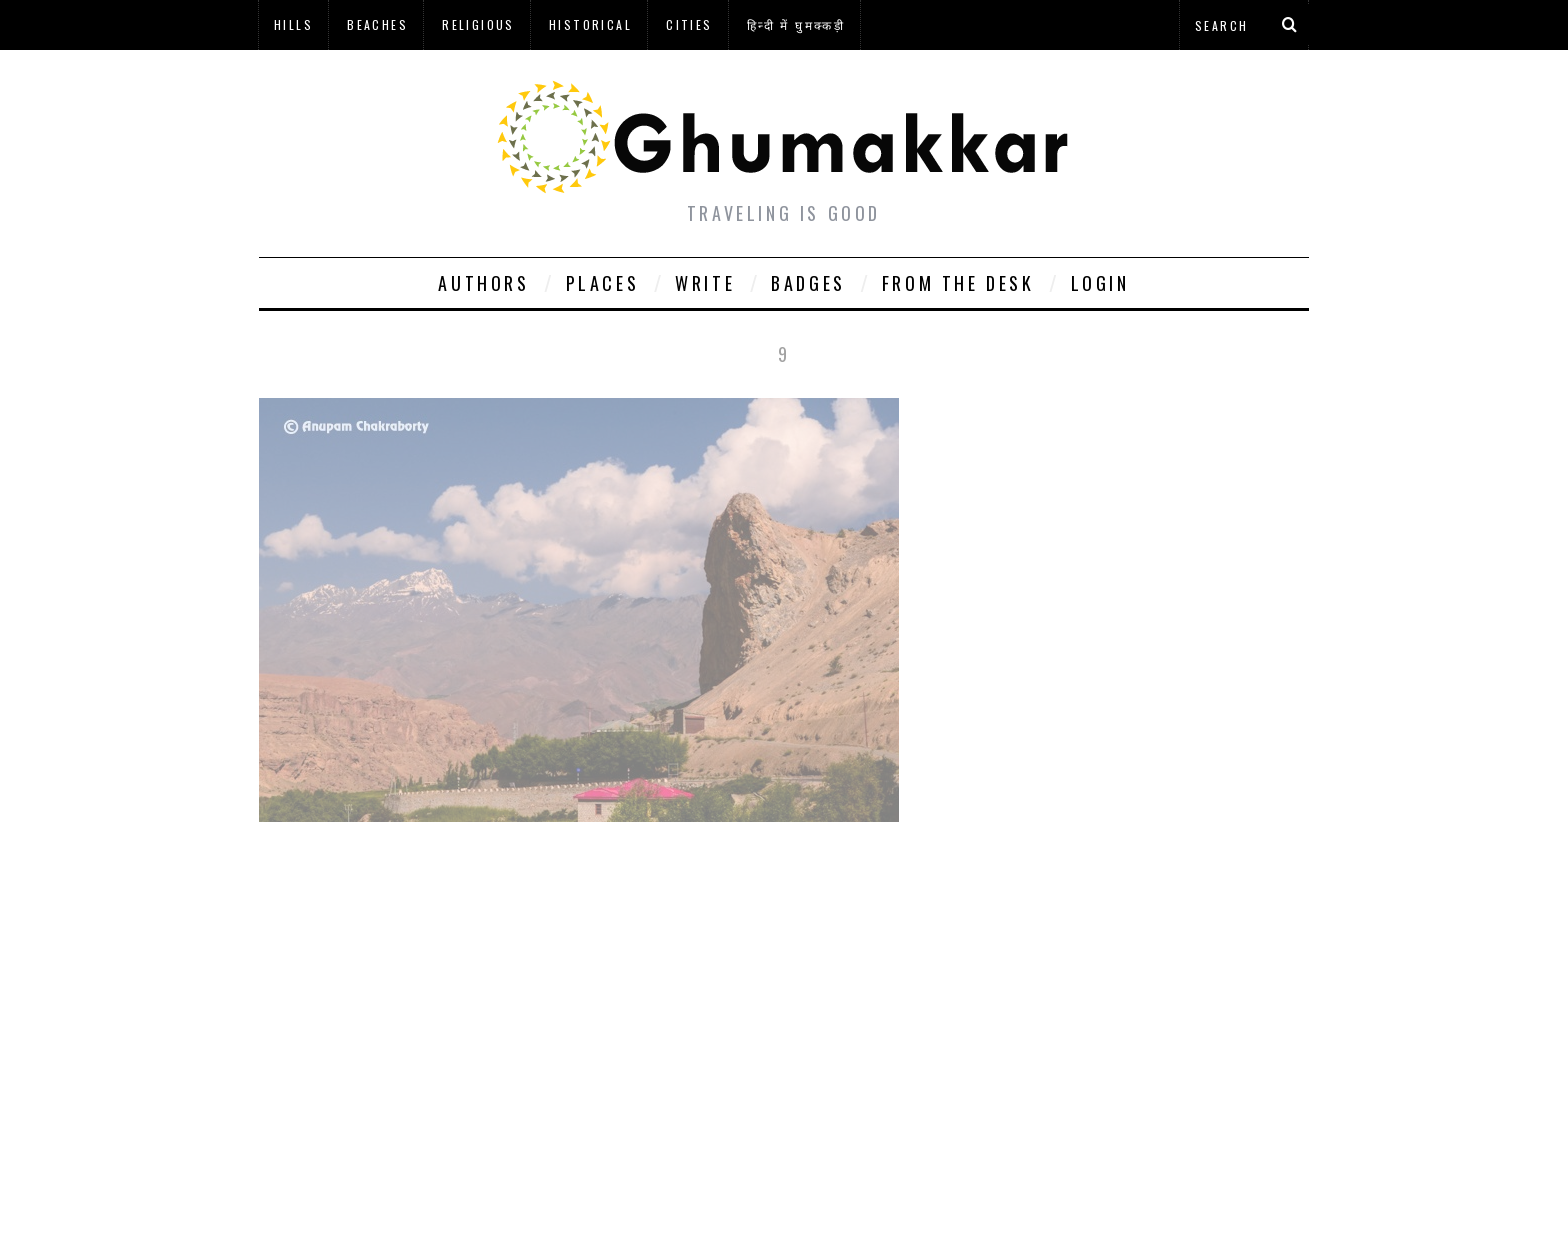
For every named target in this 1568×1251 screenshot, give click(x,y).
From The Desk (958, 283)
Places (603, 283)
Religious (478, 24)
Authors (483, 283)
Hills (293, 24)
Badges (808, 283)
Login (1100, 283)
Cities (689, 24)
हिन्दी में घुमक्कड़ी (796, 24)
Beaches (377, 24)
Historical (590, 24)
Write (705, 283)
